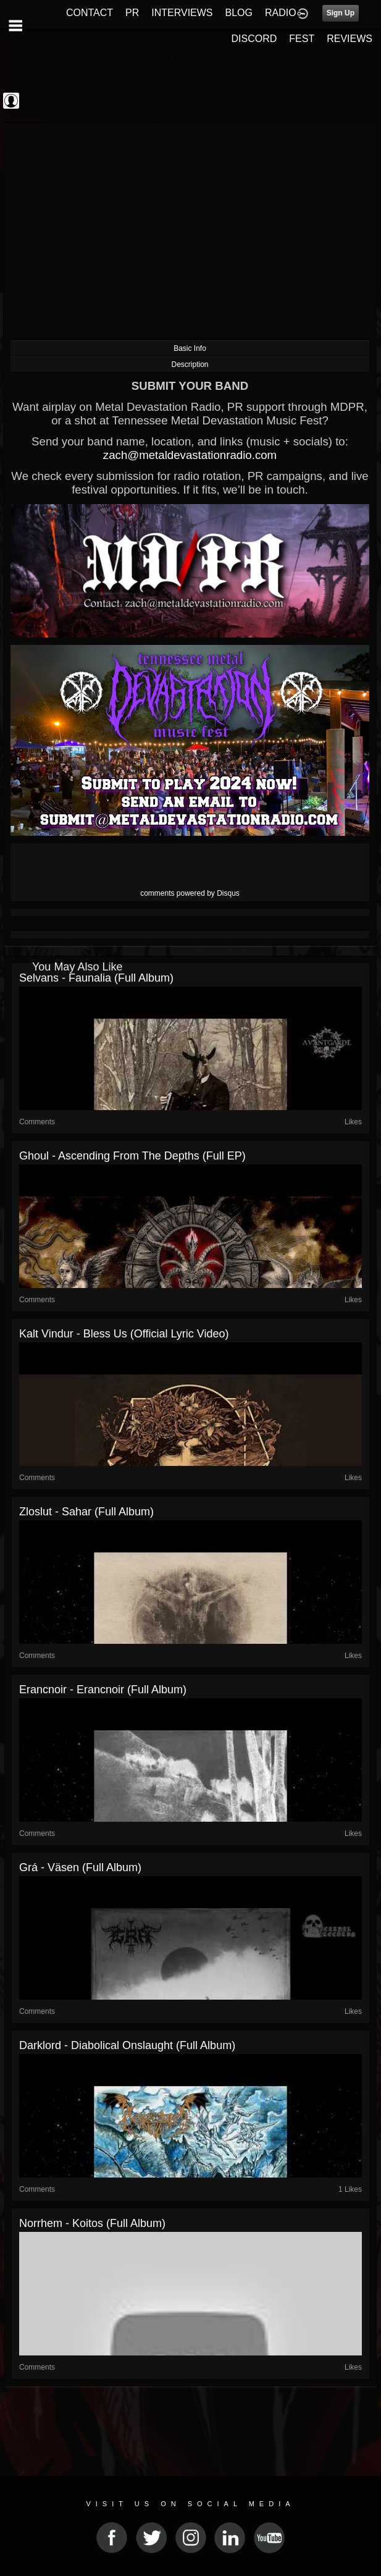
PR (132, 12)
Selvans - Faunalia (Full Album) (96, 978)
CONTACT (89, 12)
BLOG (239, 12)
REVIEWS (349, 38)
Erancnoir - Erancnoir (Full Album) (102, 1689)
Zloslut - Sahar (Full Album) (86, 1511)
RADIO (280, 12)
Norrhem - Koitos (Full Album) (92, 2223)
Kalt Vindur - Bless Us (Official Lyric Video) (123, 1334)
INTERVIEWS (181, 12)
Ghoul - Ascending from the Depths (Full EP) (132, 1156)
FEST (301, 38)
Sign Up (340, 13)
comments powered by (190, 893)
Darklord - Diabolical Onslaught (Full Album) (127, 2045)
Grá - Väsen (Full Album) (80, 1867)
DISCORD (254, 38)
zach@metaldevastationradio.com (190, 454)
